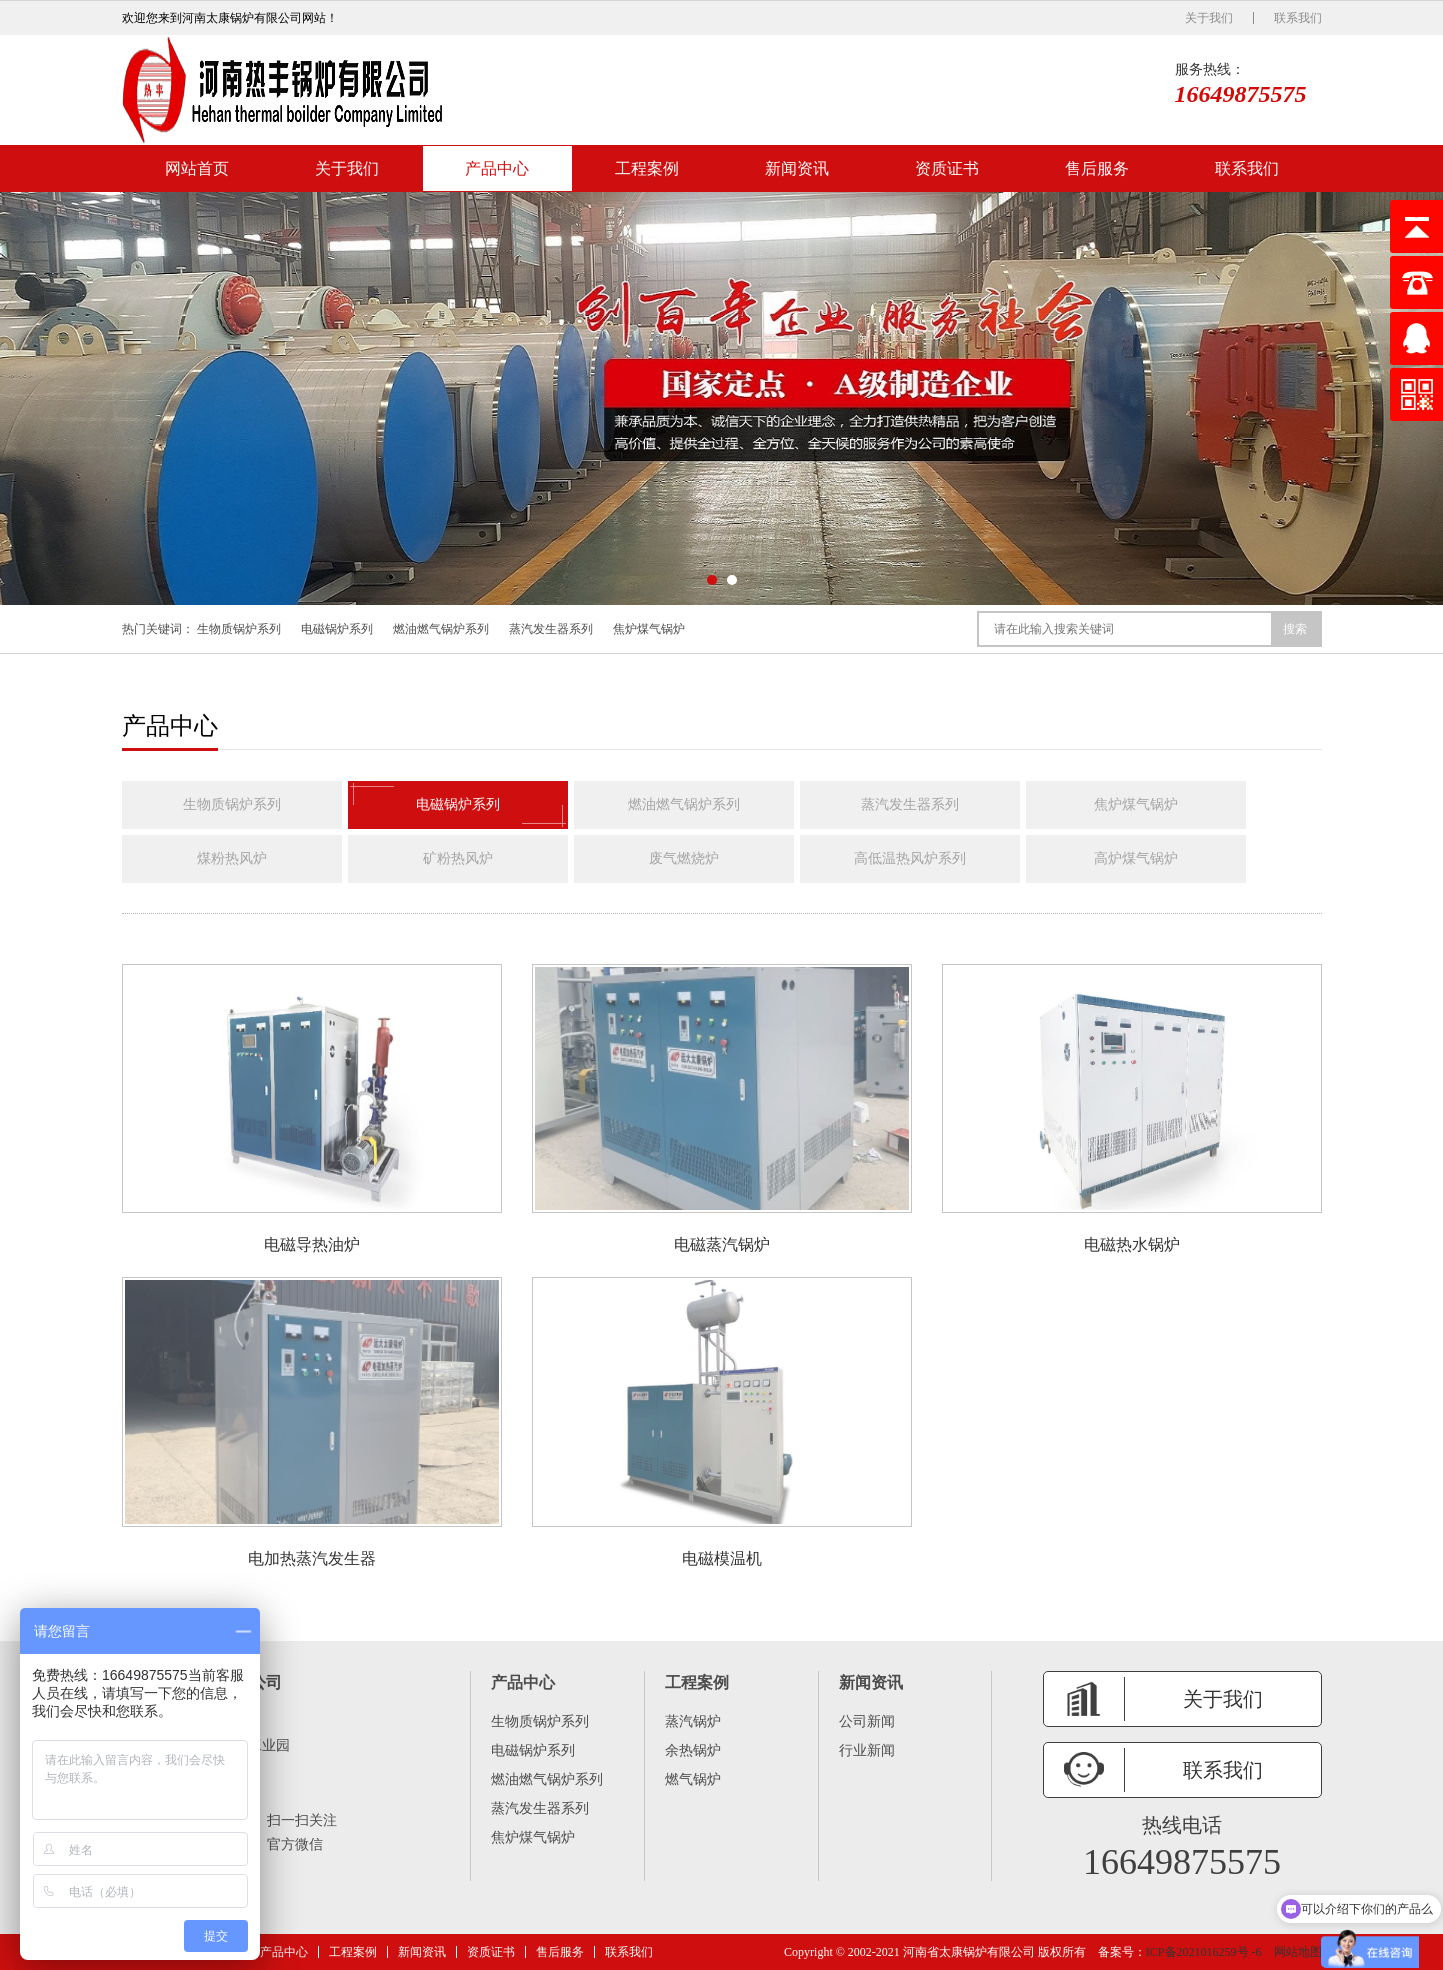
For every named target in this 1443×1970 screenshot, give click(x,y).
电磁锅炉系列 (337, 629)
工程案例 (647, 168)
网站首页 (197, 168)
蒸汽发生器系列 (551, 629)
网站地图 (1298, 1952)
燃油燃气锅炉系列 (441, 629)
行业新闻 (867, 1750)
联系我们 (1298, 18)
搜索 (1295, 629)
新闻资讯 (797, 168)
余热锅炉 (693, 1750)
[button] (712, 580)
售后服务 (1097, 168)
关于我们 (1209, 18)
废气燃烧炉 (684, 858)
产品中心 (497, 168)
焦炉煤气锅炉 (649, 629)
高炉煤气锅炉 (1136, 858)
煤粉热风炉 (232, 858)
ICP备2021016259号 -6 (1204, 1952)
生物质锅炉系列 (239, 629)
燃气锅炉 (693, 1779)
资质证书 (947, 168)
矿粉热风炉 (458, 858)
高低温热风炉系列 (910, 858)
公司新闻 (867, 1721)
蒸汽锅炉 (693, 1721)
